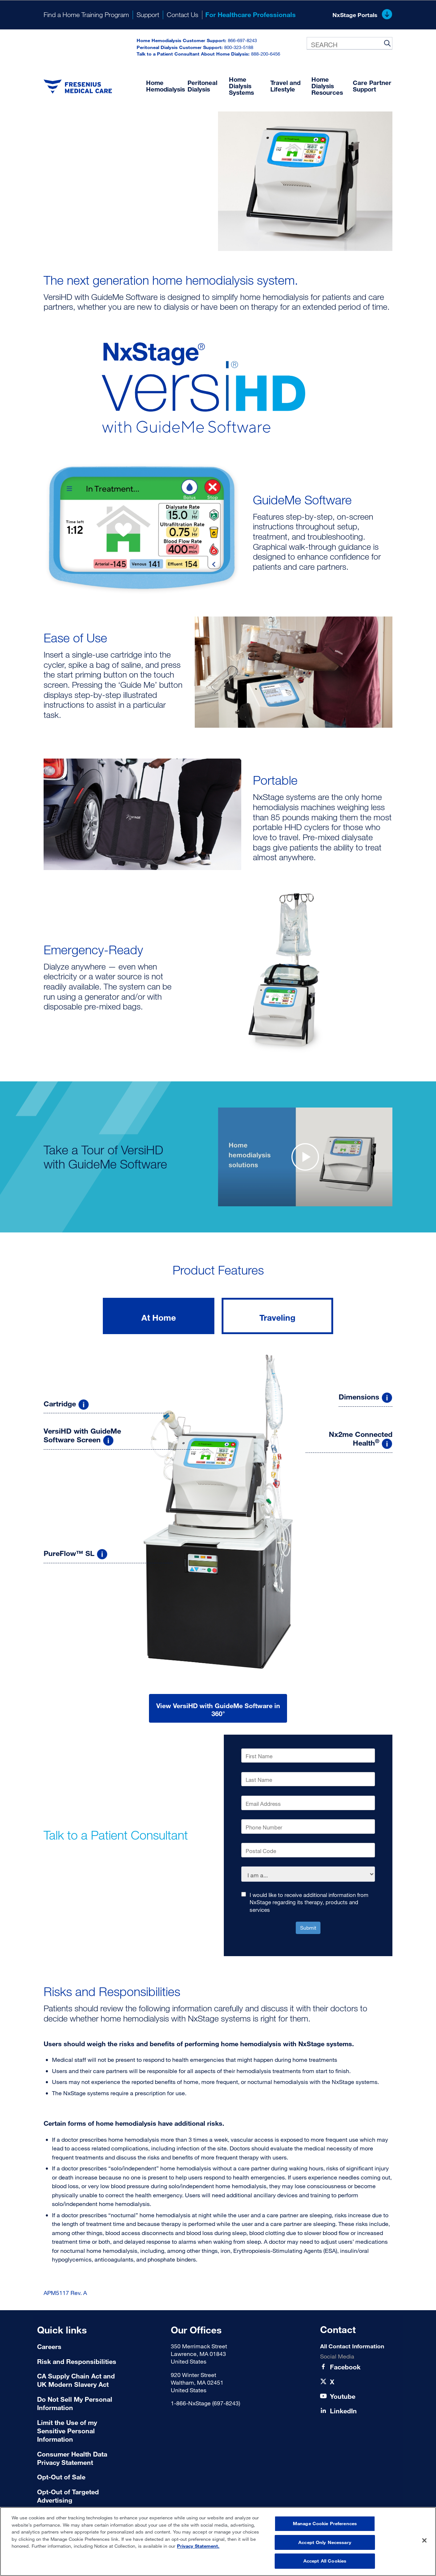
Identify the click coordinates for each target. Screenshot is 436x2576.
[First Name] (308, 1755)
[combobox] (349, 43)
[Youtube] (342, 2396)
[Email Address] (308, 1803)
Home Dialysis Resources (327, 86)
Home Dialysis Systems (241, 86)
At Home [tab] (158, 1317)
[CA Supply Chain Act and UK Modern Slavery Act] (79, 2380)
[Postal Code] (308, 1850)
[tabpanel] (218, 1535)
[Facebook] (345, 2367)
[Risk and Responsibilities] (79, 2361)
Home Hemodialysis (165, 86)
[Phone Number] (308, 1826)
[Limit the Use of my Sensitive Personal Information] (79, 2431)
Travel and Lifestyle (285, 86)
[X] (332, 2382)
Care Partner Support (372, 86)
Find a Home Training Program (86, 15)
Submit (308, 1928)
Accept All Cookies (324, 2561)
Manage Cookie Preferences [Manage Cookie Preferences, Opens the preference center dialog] (325, 2523)
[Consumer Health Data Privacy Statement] (79, 2458)
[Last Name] (308, 1779)
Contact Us (182, 15)
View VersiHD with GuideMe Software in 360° (218, 1710)
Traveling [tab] (277, 1317)
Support (148, 15)
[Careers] (79, 2347)
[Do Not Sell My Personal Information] (79, 2403)
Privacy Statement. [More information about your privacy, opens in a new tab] (198, 2546)
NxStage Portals (362, 15)
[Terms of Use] (79, 2477)
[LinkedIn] (343, 2411)
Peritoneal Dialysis (202, 86)
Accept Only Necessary (324, 2542)
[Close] (424, 2540)
